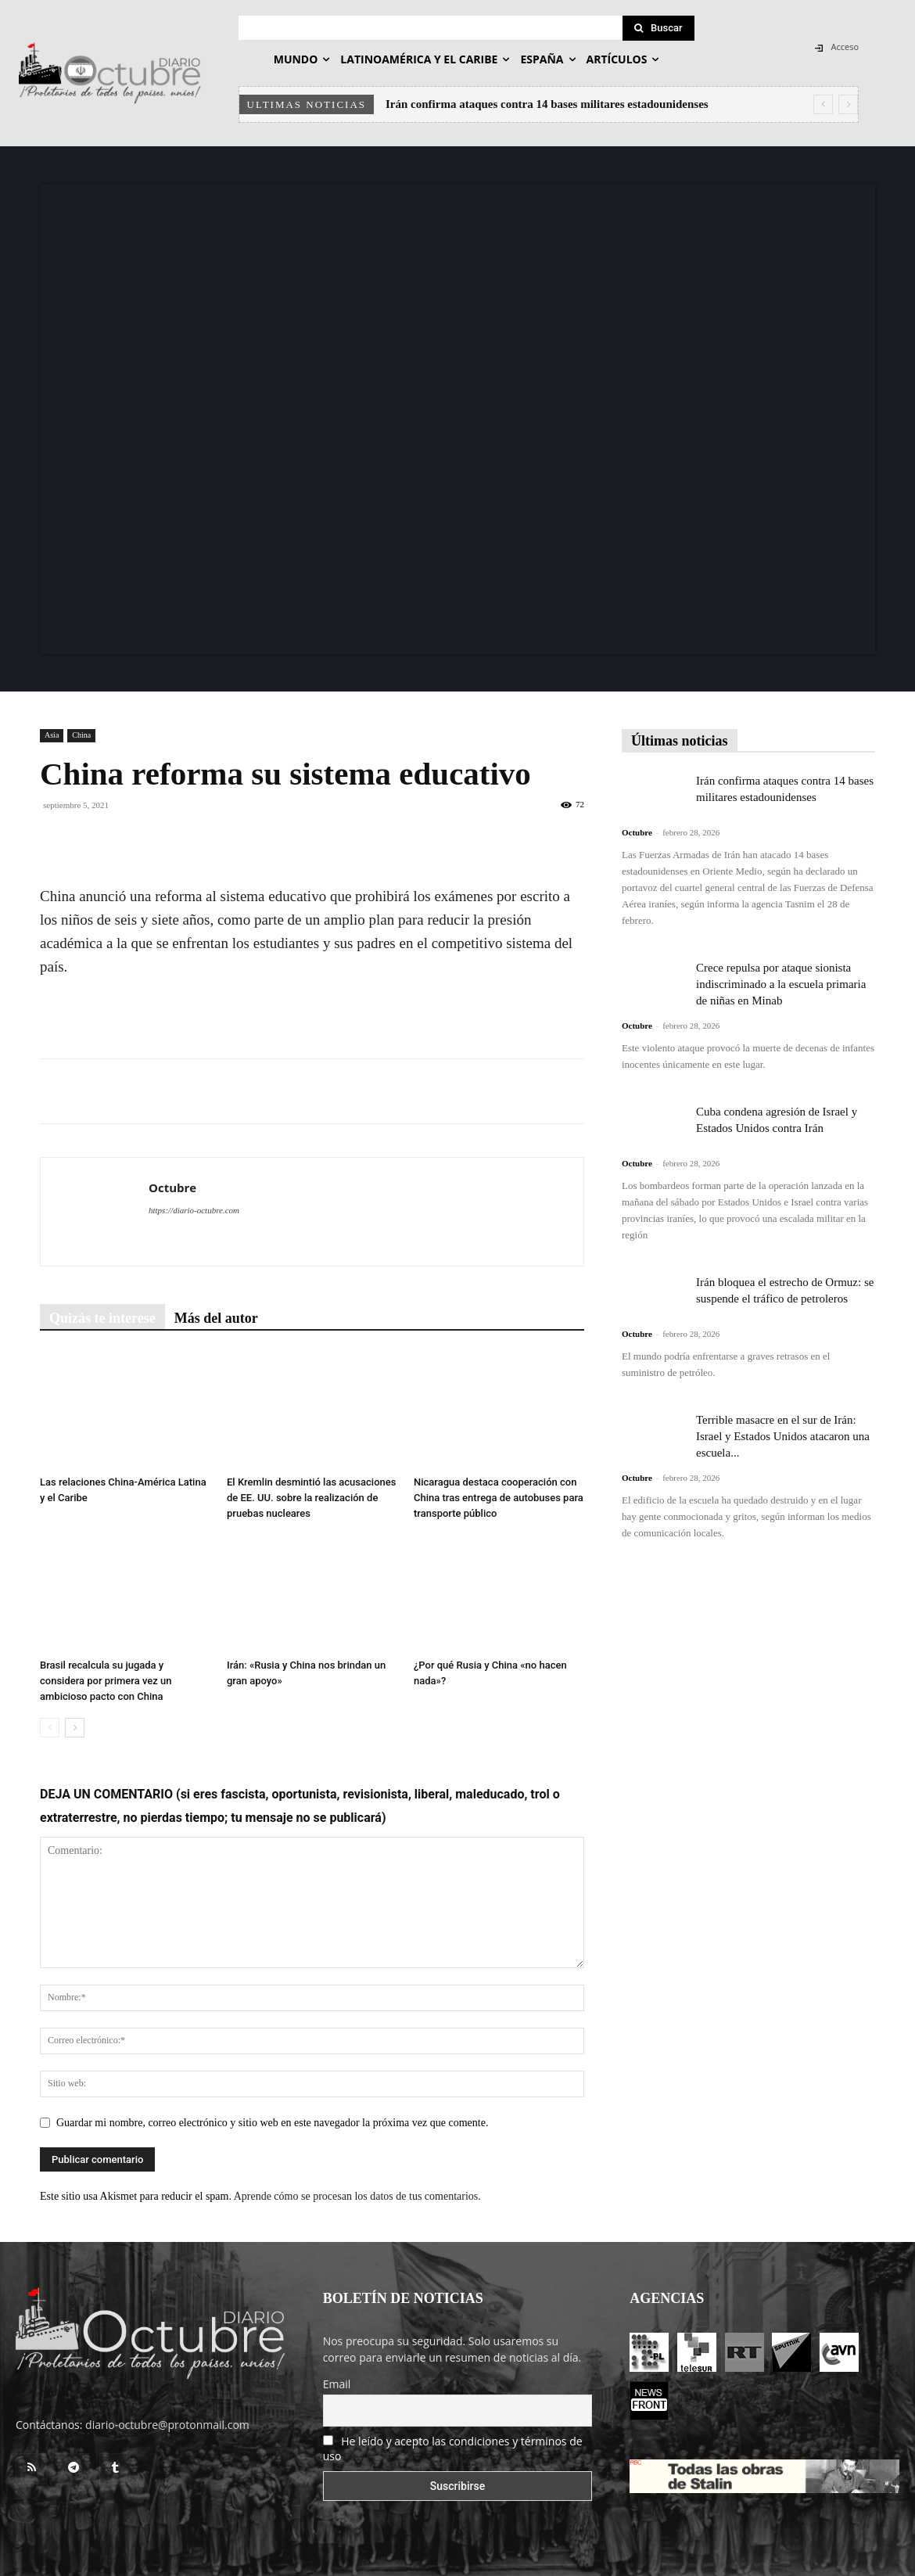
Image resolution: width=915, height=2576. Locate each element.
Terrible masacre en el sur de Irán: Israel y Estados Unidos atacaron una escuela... (783, 1436)
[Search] (658, 28)
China (81, 735)
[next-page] (74, 1727)
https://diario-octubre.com (194, 1210)
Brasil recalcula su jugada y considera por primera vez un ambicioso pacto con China (105, 1680)
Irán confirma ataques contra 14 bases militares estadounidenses (547, 104)
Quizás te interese (102, 1318)
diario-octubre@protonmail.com (167, 2424)
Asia (52, 735)
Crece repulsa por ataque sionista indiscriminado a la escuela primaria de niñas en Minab (781, 984)
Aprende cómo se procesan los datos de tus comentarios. (357, 2196)
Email (337, 2384)
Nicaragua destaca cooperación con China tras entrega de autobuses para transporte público (498, 1497)
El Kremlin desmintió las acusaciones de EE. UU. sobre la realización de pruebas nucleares (311, 1497)
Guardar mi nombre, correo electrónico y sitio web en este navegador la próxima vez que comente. (272, 2123)
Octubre (172, 1187)
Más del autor (216, 1318)
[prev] (823, 104)
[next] (848, 104)
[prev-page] (49, 1727)
